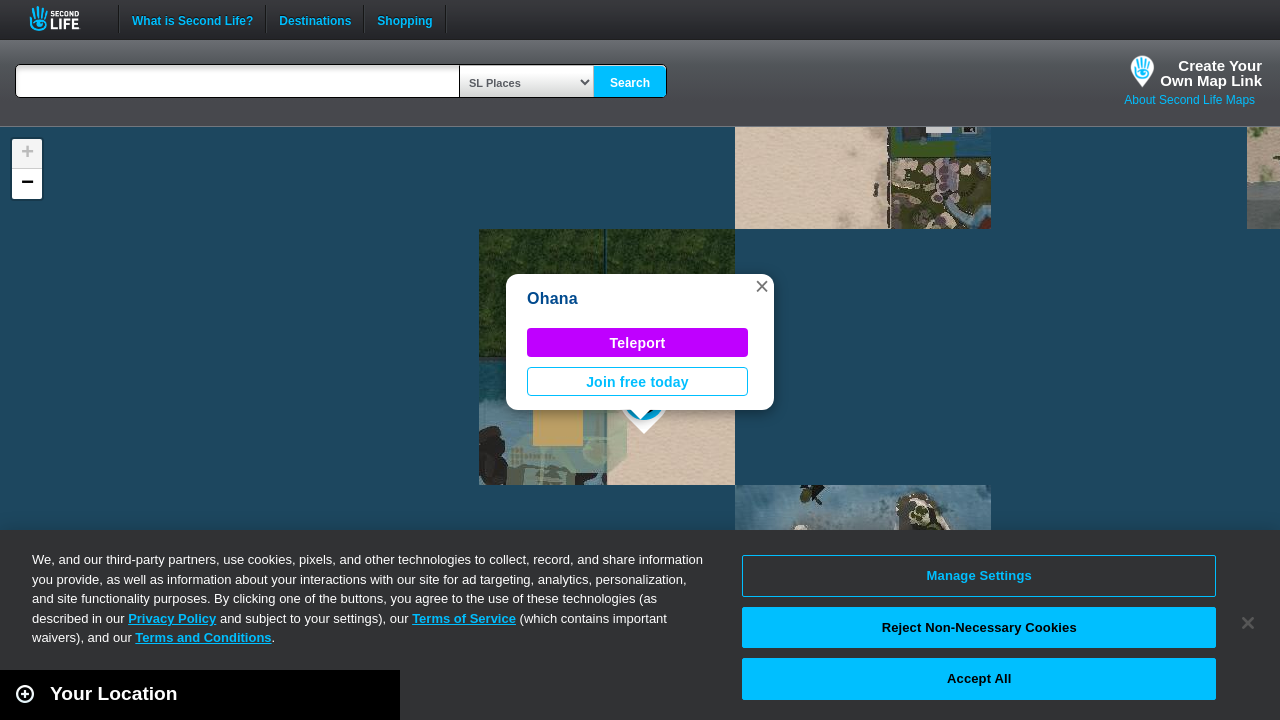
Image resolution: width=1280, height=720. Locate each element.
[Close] (1248, 623)
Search (630, 83)
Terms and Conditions (203, 637)
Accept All (979, 678)
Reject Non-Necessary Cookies (979, 627)
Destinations (315, 19)
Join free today (637, 382)
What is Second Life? (192, 19)
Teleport (638, 343)
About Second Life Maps (1189, 100)
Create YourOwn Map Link (1211, 73)
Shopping (404, 19)
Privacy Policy (172, 618)
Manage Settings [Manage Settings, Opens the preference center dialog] (979, 575)
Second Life (65, 18)
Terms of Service (464, 618)
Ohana (552, 298)
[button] (762, 286)
